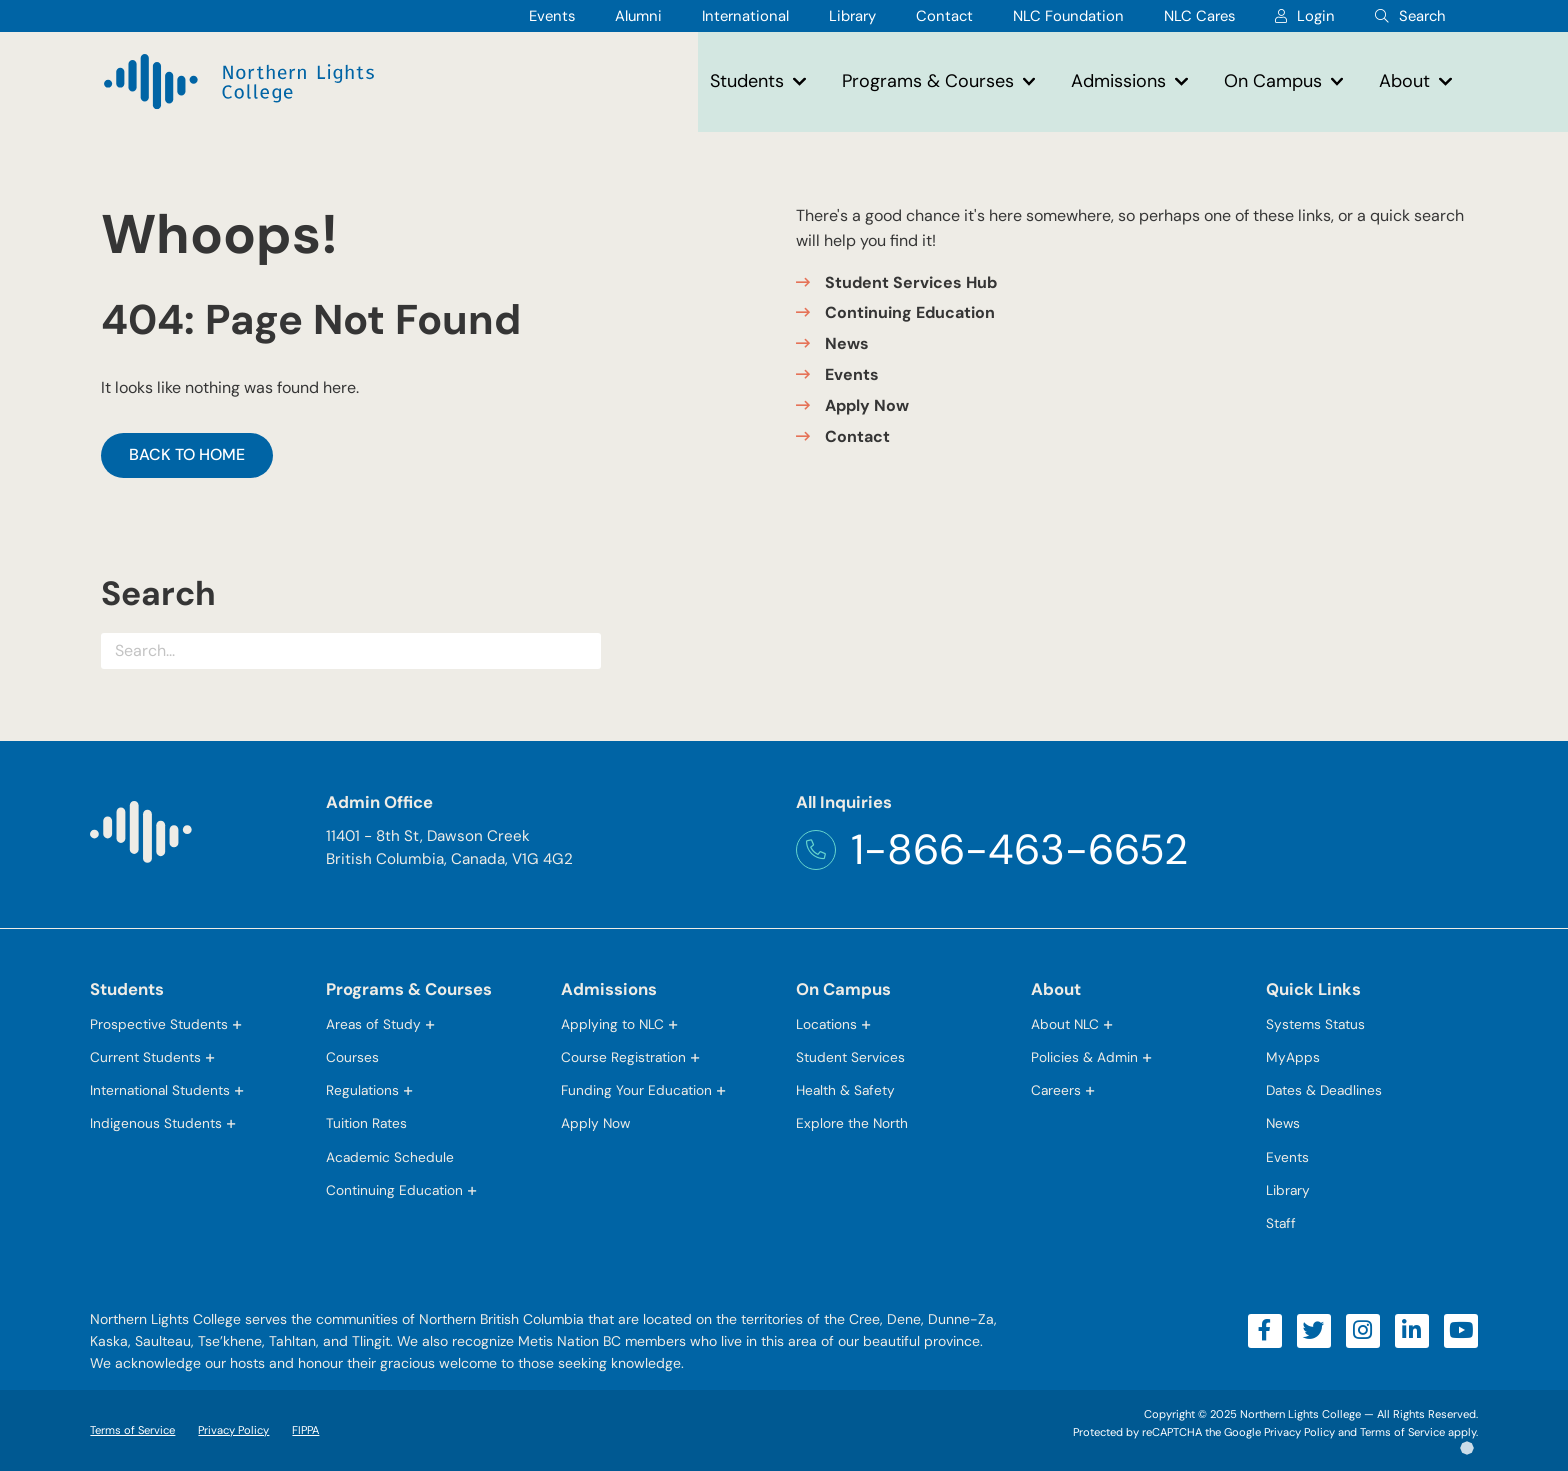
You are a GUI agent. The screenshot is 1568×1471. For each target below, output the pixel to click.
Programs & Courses (928, 81)
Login (1316, 16)
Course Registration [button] (623, 1057)
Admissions (1118, 81)
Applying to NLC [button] (612, 1024)
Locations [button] (826, 1024)
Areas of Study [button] (373, 1024)
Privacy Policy (233, 1430)
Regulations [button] (362, 1090)
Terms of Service (132, 1430)
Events (552, 16)
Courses (352, 1057)
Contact (944, 16)
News (847, 343)
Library (852, 16)
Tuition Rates (366, 1123)
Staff (1281, 1223)
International (745, 16)
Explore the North (852, 1123)
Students (747, 81)
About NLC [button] (1065, 1024)
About (1404, 81)
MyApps (1293, 1058)
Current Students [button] (145, 1057)
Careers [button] (1056, 1090)
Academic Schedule (390, 1157)
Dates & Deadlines (1324, 1090)
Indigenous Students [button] (156, 1123)
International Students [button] (160, 1090)
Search (1422, 16)
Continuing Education (910, 312)
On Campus (1273, 81)
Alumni (638, 16)
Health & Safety (845, 1090)
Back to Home (187, 454)
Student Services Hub (911, 282)
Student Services (850, 1057)
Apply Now (867, 405)
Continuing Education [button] (394, 1190)
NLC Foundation (1068, 16)
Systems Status (1315, 1024)
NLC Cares (1199, 16)
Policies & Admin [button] (1084, 1057)
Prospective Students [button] (159, 1024)
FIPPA (300, 1430)
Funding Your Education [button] (636, 1090)
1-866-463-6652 (992, 850)
